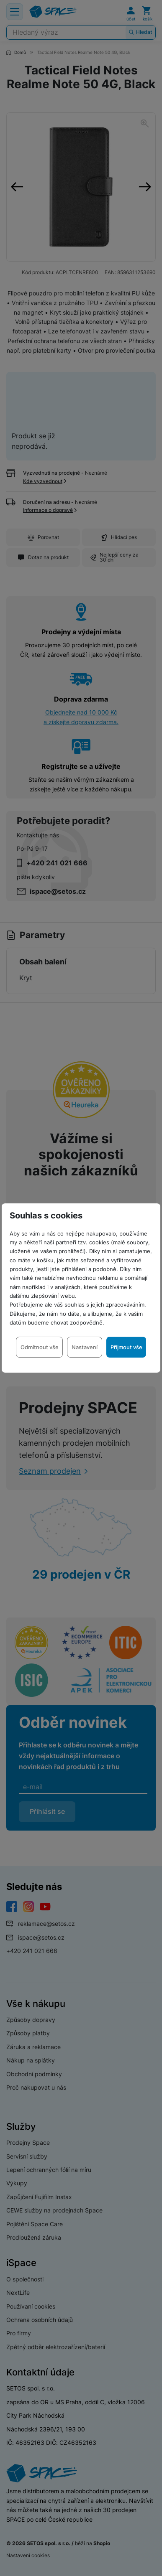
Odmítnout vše (40, 1347)
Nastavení (85, 1347)
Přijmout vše (126, 1347)
